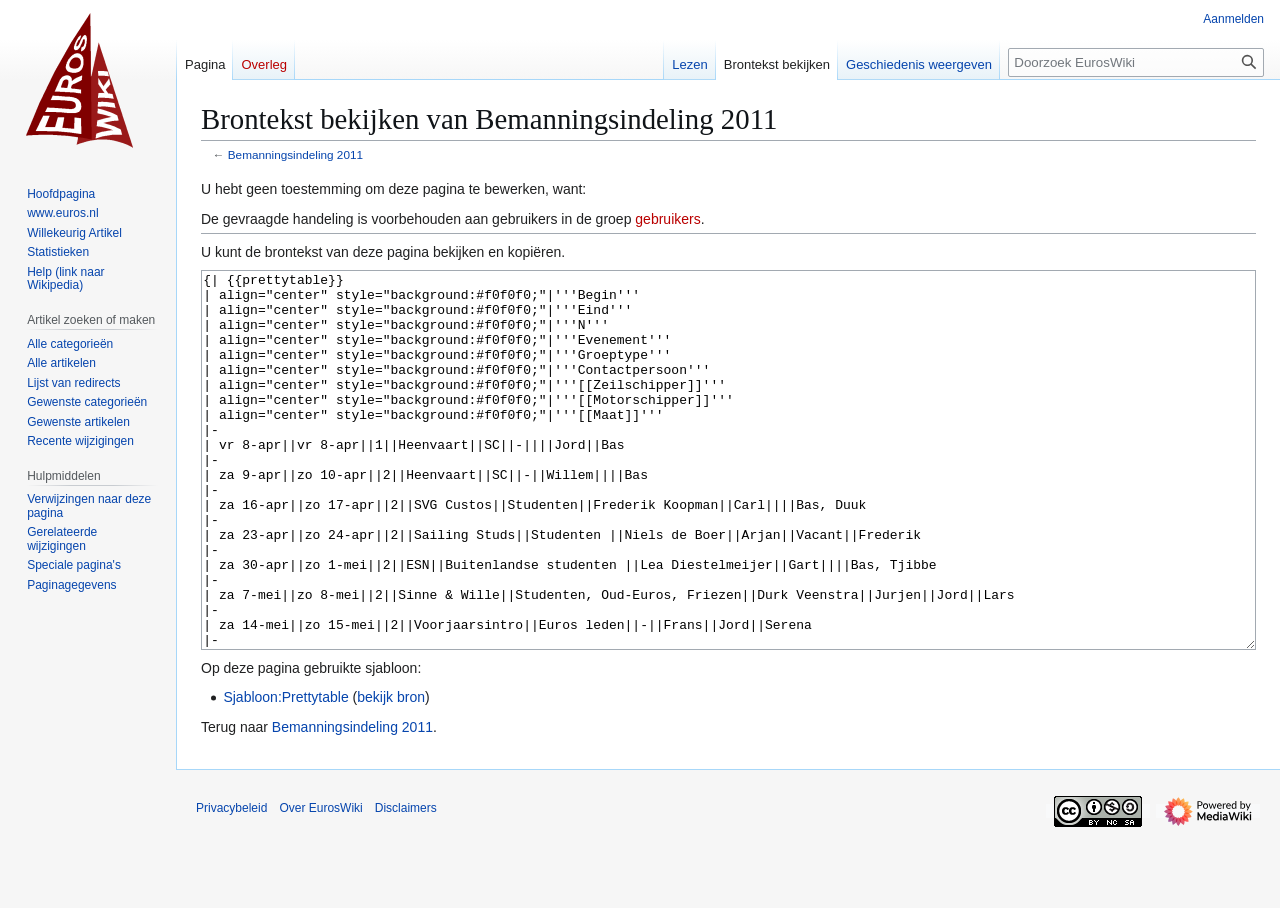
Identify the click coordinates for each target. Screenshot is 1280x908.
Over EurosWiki (320, 883)
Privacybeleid (231, 883)
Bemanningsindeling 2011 (295, 154)
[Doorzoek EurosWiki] (1136, 62)
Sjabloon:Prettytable (285, 772)
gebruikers (667, 219)
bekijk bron (391, 772)
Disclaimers (406, 883)
